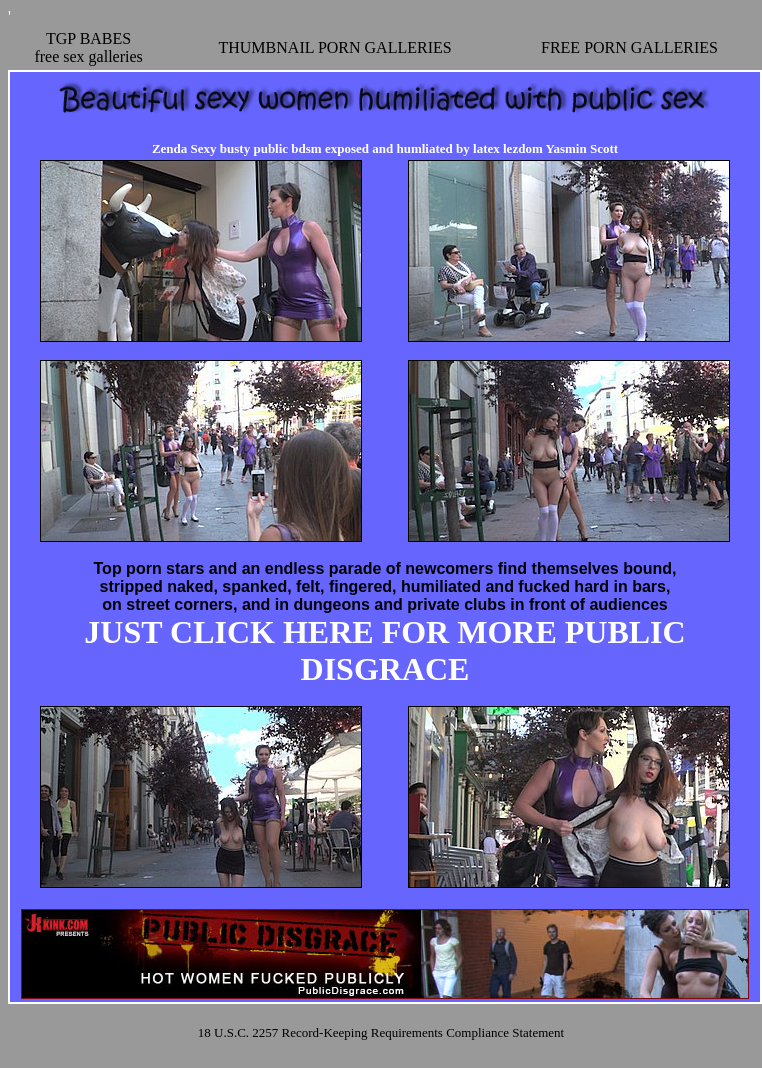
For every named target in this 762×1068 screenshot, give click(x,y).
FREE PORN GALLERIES (629, 47)
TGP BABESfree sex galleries (88, 47)
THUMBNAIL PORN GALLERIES (334, 47)
